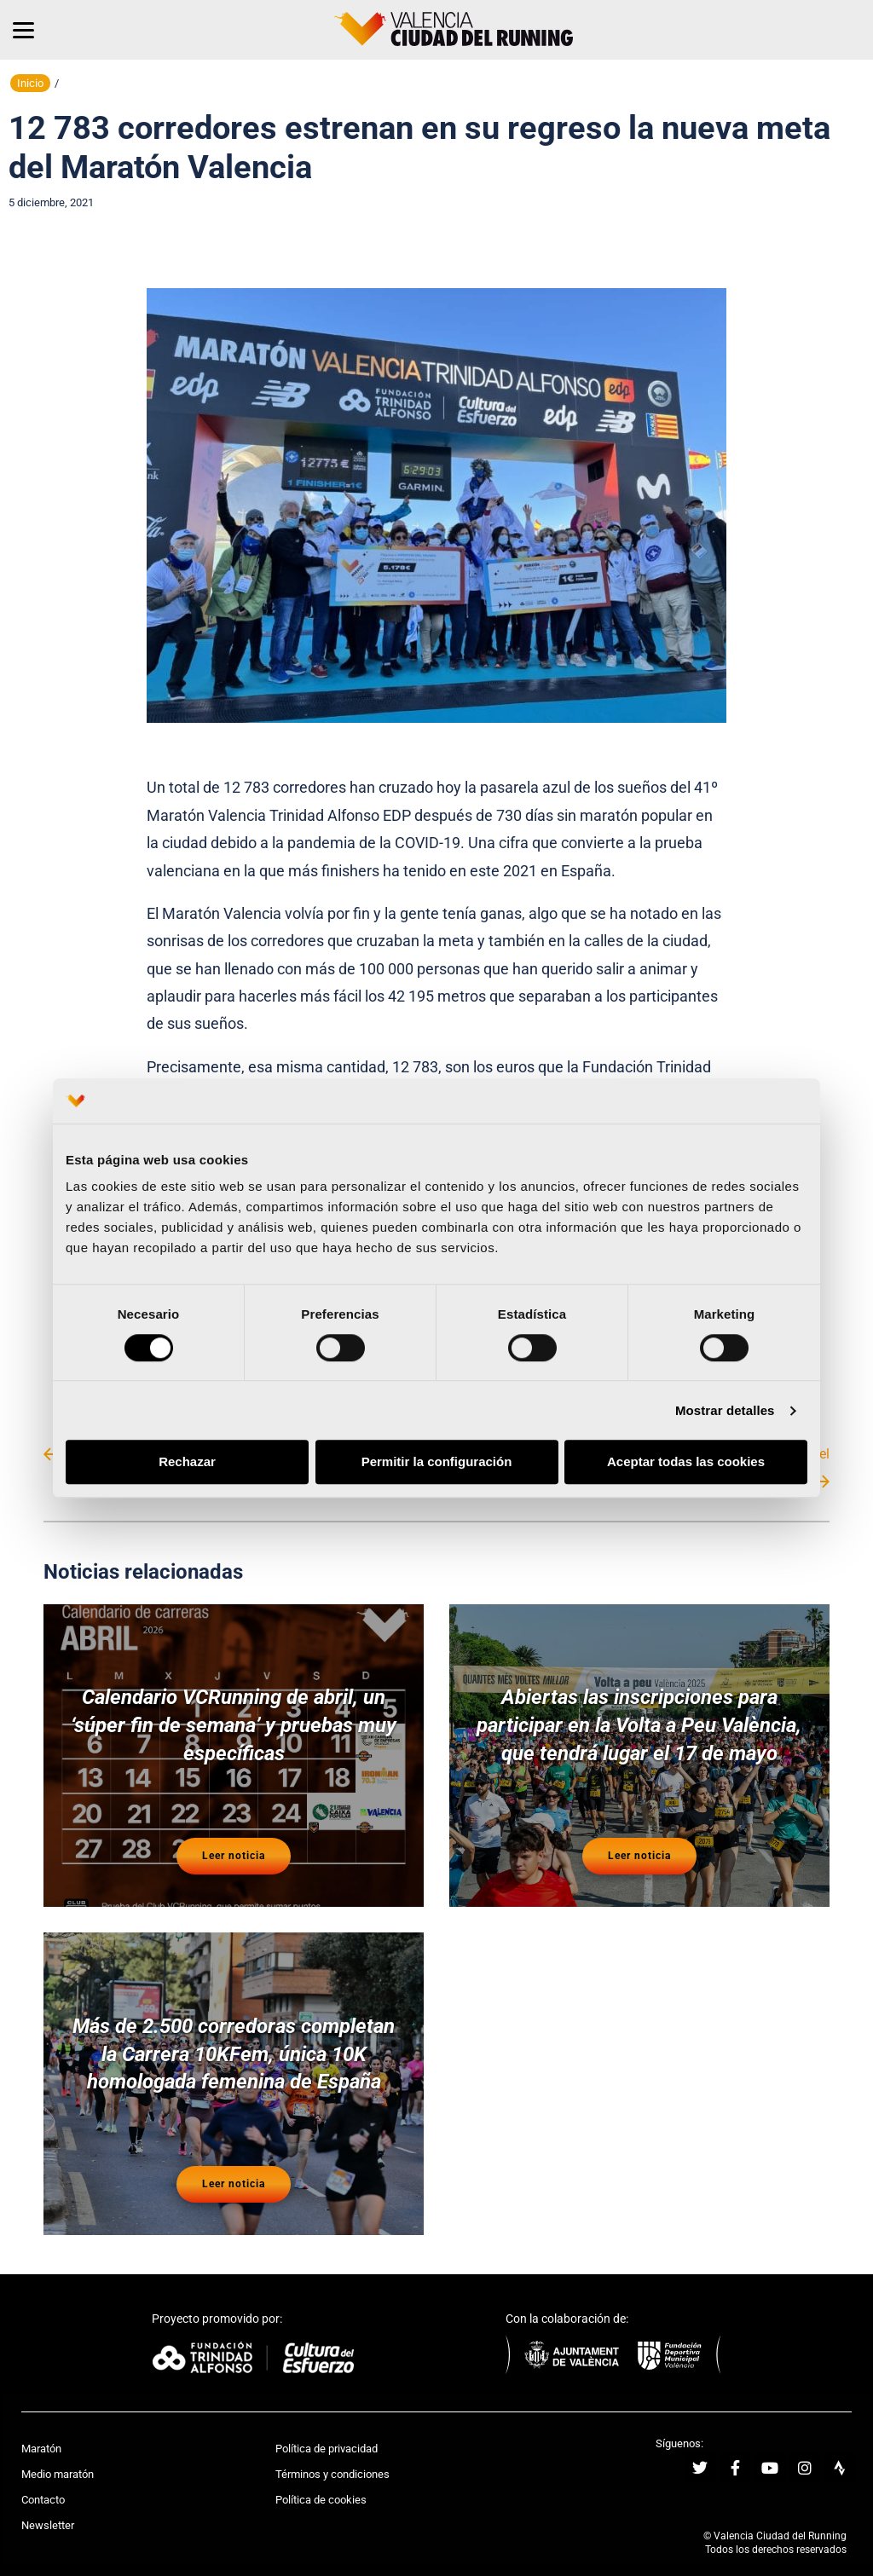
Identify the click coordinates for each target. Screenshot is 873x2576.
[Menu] (23, 30)
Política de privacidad (326, 2432)
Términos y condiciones (332, 2458)
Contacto (43, 2483)
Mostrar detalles (725, 1410)
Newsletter (47, 2509)
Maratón (41, 2432)
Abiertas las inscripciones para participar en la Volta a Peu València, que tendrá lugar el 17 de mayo (639, 1723)
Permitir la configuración (436, 1462)
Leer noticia (233, 1848)
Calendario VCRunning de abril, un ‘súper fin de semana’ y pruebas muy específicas (233, 1723)
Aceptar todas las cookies (686, 1462)
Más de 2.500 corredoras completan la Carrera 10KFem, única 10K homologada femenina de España (233, 2043)
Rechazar (187, 1462)
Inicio (30, 83)
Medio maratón (57, 2458)
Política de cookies (321, 2483)
